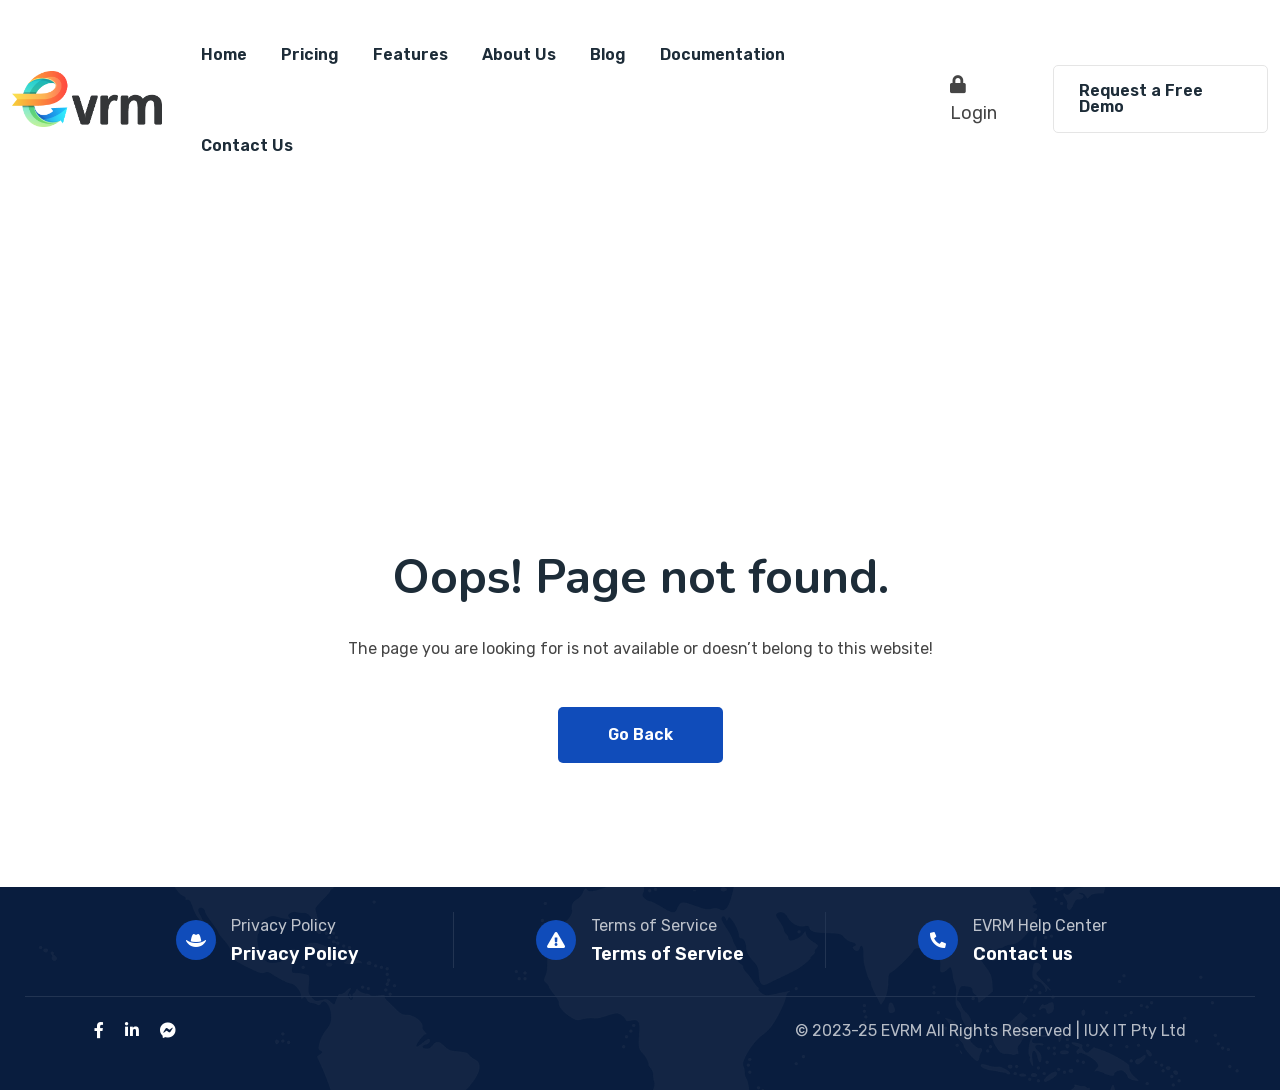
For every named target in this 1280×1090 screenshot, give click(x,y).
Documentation (722, 54)
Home (224, 54)
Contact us (1023, 954)
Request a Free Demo (1141, 98)
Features (410, 54)
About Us (519, 54)
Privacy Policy (283, 925)
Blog (608, 54)
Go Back (640, 734)
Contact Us (247, 145)
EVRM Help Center (1040, 925)
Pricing (310, 54)
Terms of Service (654, 925)
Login (973, 99)
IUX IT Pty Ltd (1135, 1030)
